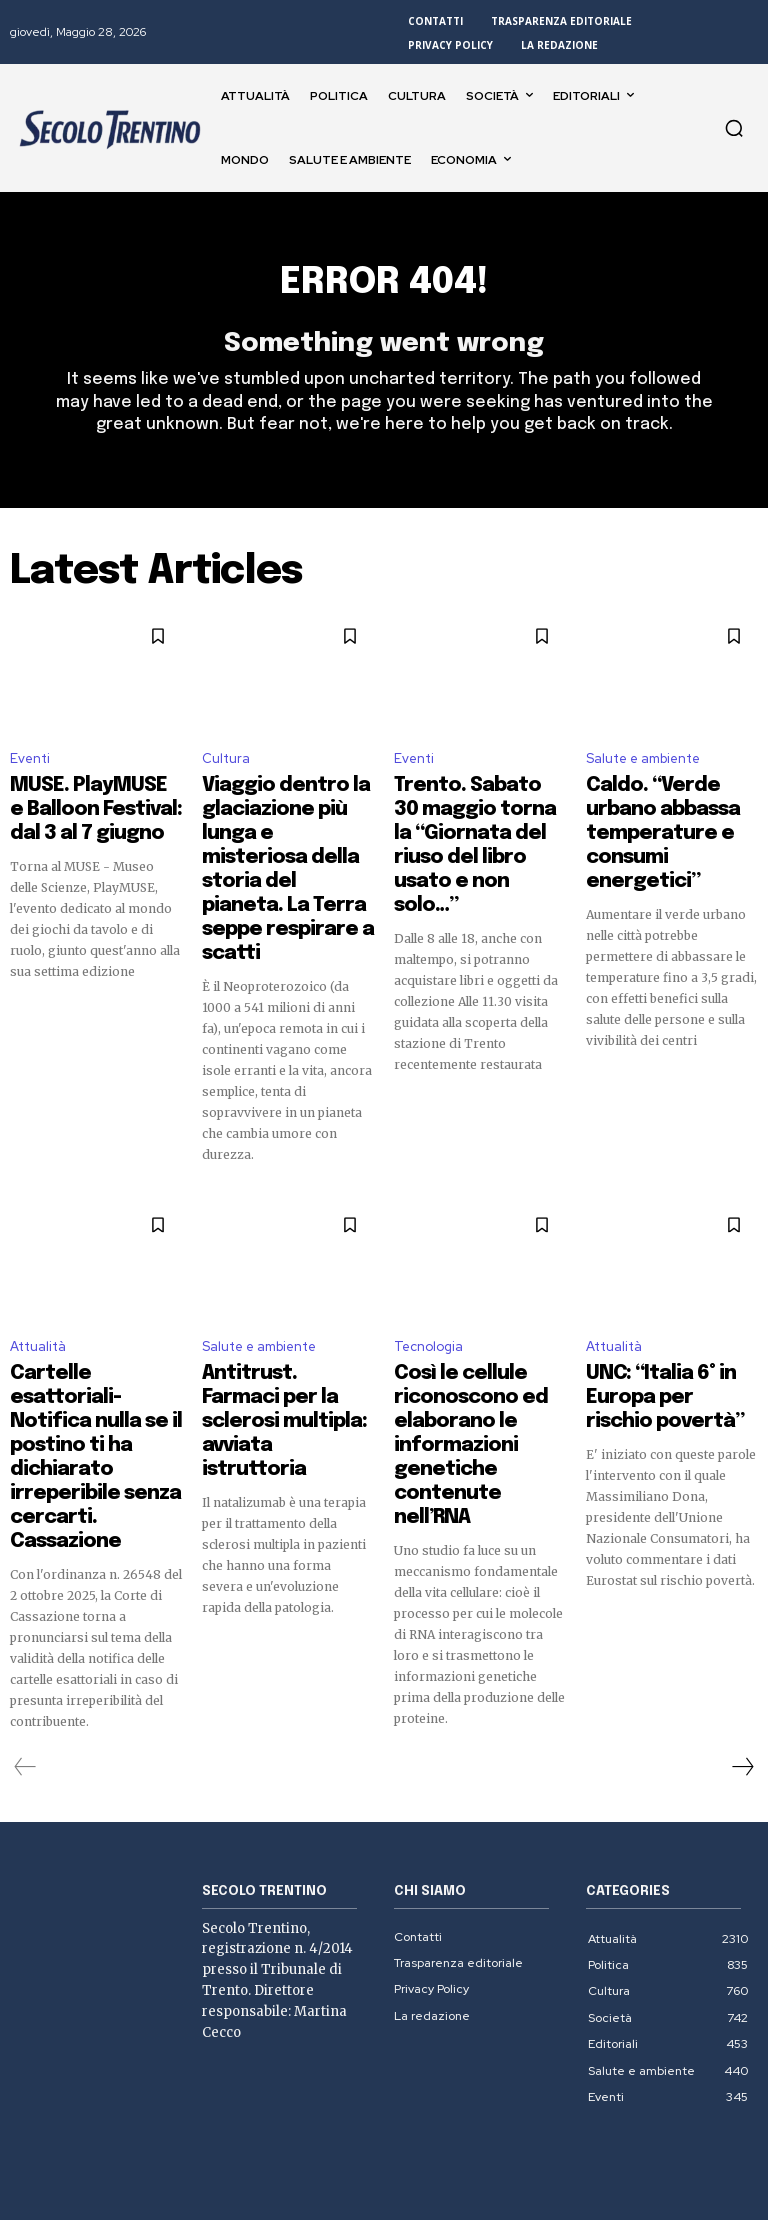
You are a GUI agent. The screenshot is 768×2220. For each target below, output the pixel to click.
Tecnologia (428, 1255)
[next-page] (742, 1595)
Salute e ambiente (643, 769)
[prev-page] (25, 1595)
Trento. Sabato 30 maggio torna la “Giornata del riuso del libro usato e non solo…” (474, 830)
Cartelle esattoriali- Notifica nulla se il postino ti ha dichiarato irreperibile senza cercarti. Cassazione (94, 1316)
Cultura (226, 769)
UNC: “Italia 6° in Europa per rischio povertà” (667, 1289)
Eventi (30, 769)
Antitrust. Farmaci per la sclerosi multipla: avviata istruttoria (287, 1298)
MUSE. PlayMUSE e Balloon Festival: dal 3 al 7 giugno (94, 812)
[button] (734, 128)
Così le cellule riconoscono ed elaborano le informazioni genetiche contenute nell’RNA (477, 1316)
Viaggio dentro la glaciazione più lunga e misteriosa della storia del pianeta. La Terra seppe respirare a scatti (286, 830)
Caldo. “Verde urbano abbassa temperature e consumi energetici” (669, 812)
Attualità (38, 1255)
